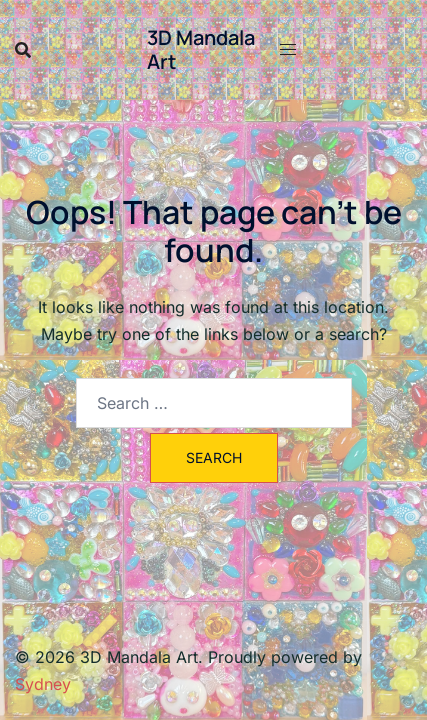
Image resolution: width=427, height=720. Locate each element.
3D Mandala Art (201, 49)
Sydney (43, 684)
